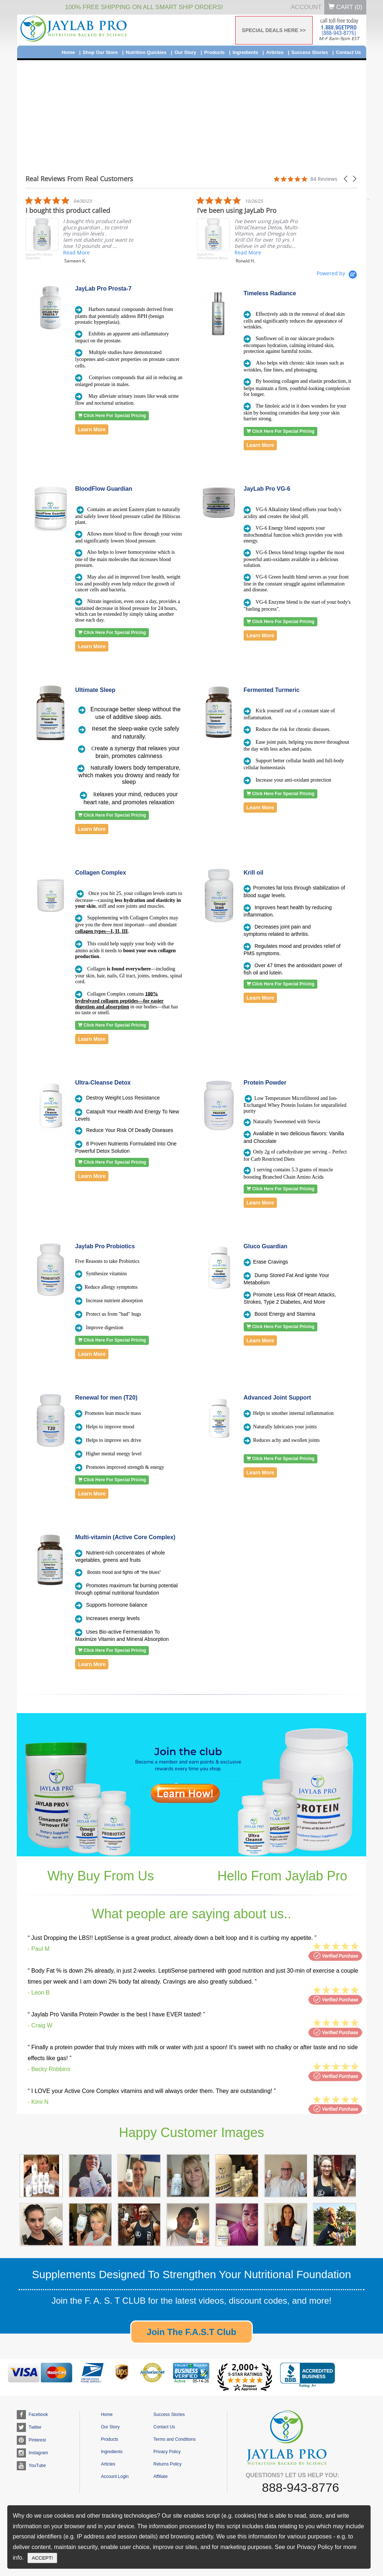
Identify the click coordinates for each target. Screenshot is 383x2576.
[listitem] (161, 231)
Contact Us (348, 52)
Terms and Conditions (174, 2439)
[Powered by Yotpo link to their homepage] (337, 273)
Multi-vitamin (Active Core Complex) (125, 1537)
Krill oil (253, 872)
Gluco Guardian (265, 1246)
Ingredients (245, 52)
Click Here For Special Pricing (112, 415)
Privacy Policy (167, 2451)
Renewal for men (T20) (106, 1397)
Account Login (115, 2476)
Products (214, 52)
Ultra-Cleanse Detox (103, 1082)
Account (306, 7)
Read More (22, 252)
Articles (274, 52)
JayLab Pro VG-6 (267, 489)
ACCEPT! (42, 2558)
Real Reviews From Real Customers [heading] (79, 179)
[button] (346, 179)
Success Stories (309, 52)
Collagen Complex (100, 872)
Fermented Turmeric (272, 690)
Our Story (185, 52)
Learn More (91, 429)
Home (68, 52)
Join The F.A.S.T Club (191, 2332)
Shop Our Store (100, 52)
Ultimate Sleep (95, 690)
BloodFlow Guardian (103, 489)
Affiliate (160, 2476)
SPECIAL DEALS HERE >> (274, 30)
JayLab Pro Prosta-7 (103, 288)
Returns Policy (167, 2464)
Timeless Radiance (270, 293)
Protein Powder (265, 1082)
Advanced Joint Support (277, 1397)
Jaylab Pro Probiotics (105, 1246)
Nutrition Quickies (146, 52)
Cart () (345, 7)
